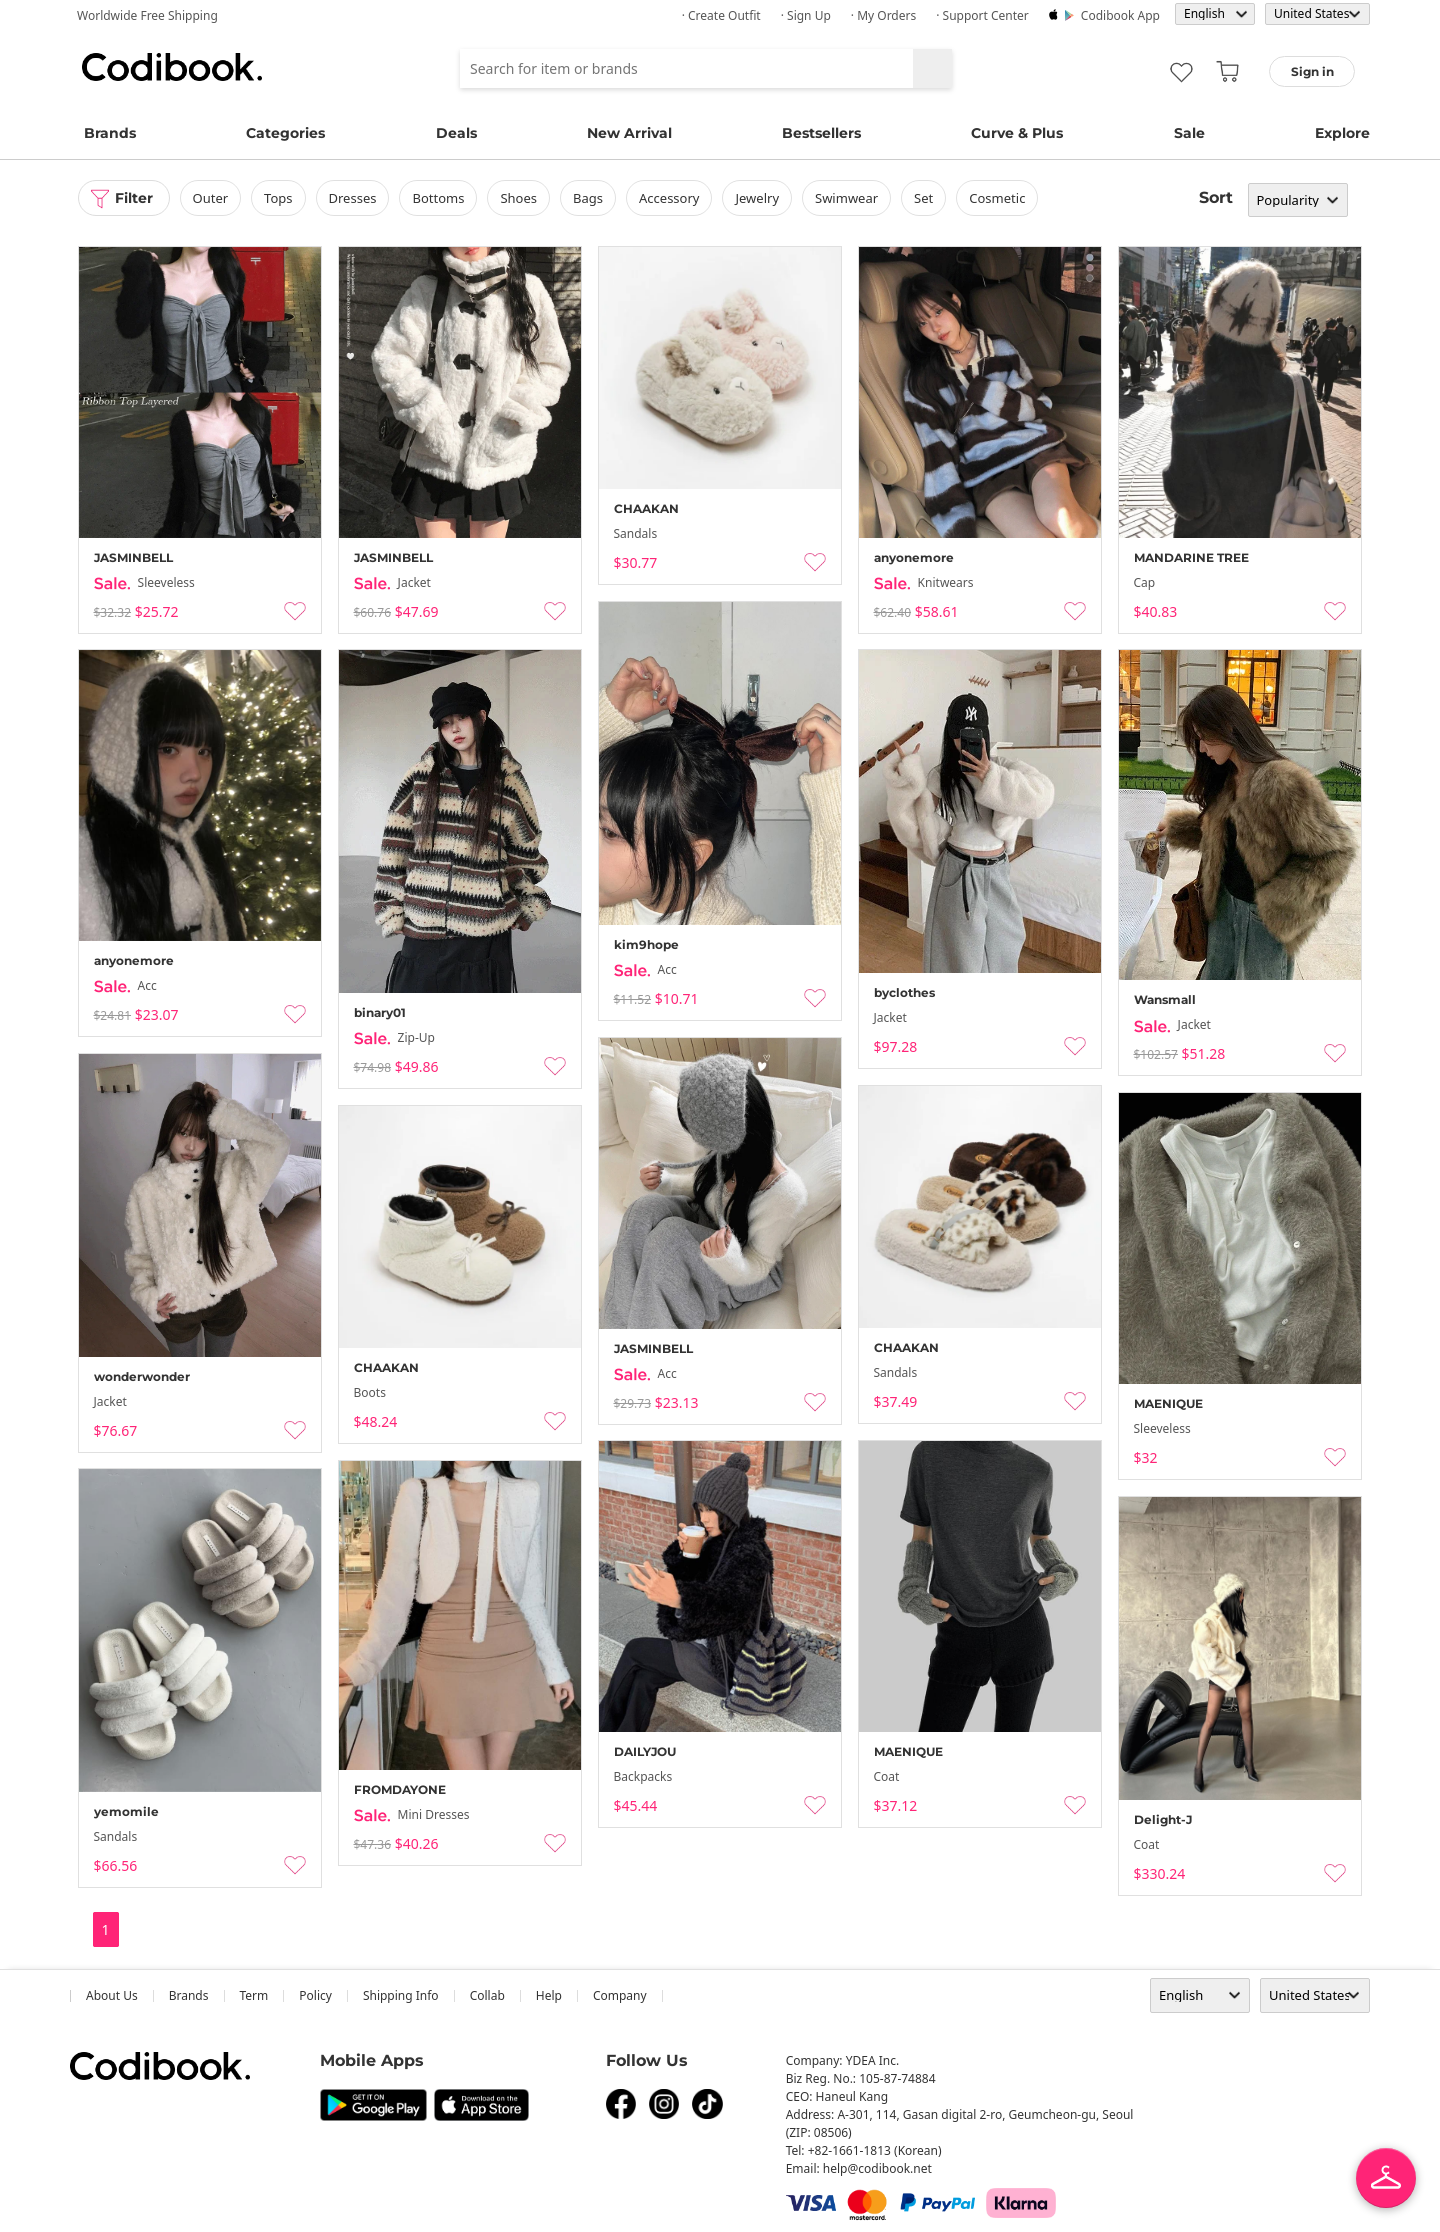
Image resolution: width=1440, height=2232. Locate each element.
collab (487, 1995)
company (620, 1995)
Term (254, 1995)
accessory (669, 198)
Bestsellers (821, 133)
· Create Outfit (721, 15)
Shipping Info (401, 1995)
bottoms (438, 198)
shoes (518, 198)
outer (211, 198)
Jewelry (757, 198)
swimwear (846, 198)
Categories (285, 133)
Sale (1189, 133)
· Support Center (982, 15)
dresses (353, 198)
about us (112, 1995)
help (549, 1995)
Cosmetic (997, 198)
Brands (110, 133)
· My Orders (883, 15)
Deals (456, 133)
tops (278, 198)
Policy (315, 1995)
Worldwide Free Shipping (147, 15)
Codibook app (1120, 15)
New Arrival (629, 133)
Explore (1342, 133)
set (923, 198)
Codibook (172, 67)
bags (588, 198)
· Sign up (806, 15)
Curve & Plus (1017, 133)
